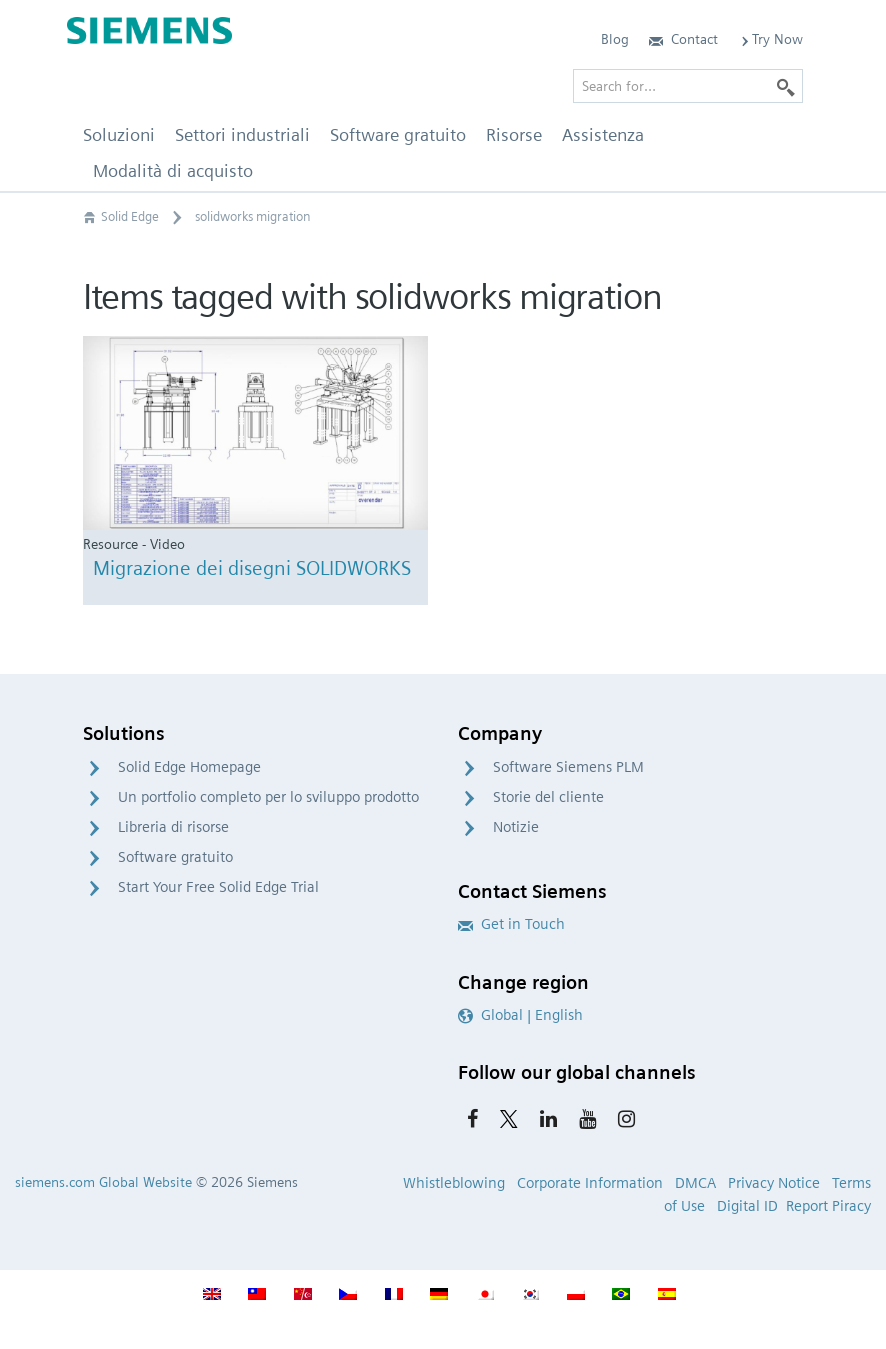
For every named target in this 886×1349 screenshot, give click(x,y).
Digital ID (747, 1206)
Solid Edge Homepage (189, 767)
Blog (615, 39)
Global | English (520, 1015)
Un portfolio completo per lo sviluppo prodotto (268, 797)
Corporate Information (590, 1183)
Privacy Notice (774, 1183)
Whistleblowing (454, 1183)
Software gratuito (175, 857)
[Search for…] (688, 86)
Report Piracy (828, 1206)
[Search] (786, 86)
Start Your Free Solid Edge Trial (218, 887)
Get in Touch (511, 924)
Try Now (770, 39)
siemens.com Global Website (103, 1182)
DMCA (695, 1183)
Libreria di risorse (173, 827)
